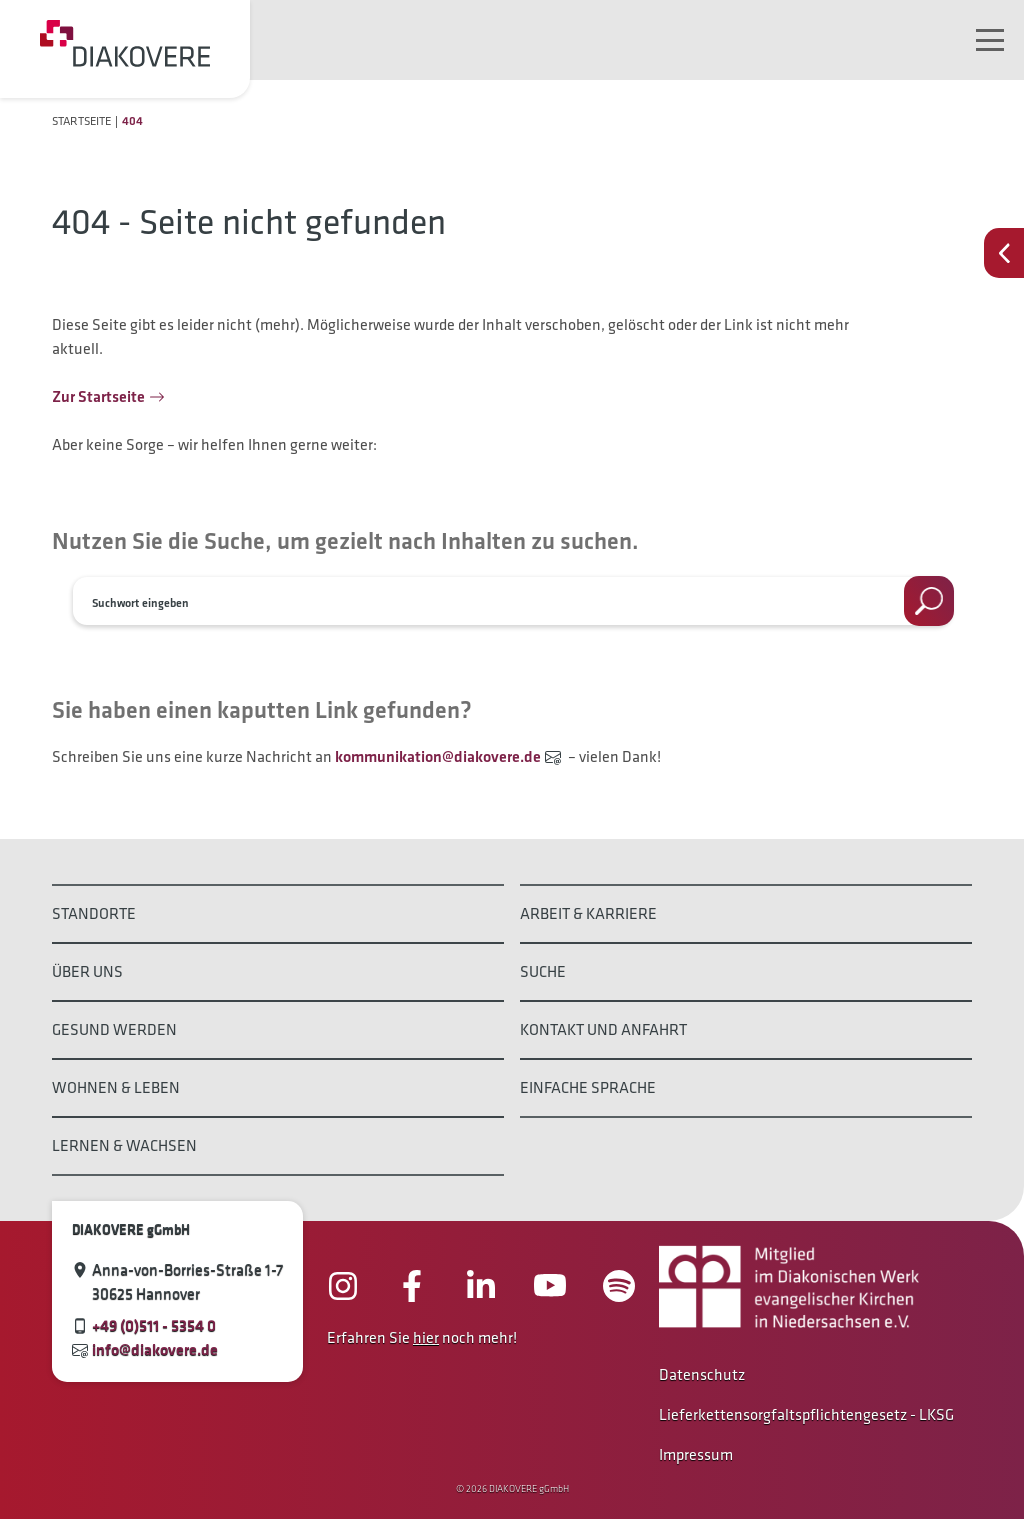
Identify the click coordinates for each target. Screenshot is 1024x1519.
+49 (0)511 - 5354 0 (154, 1325)
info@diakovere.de (155, 1349)
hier (426, 1337)
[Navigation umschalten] (990, 40)
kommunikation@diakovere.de (438, 756)
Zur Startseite (98, 396)
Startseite (81, 120)
